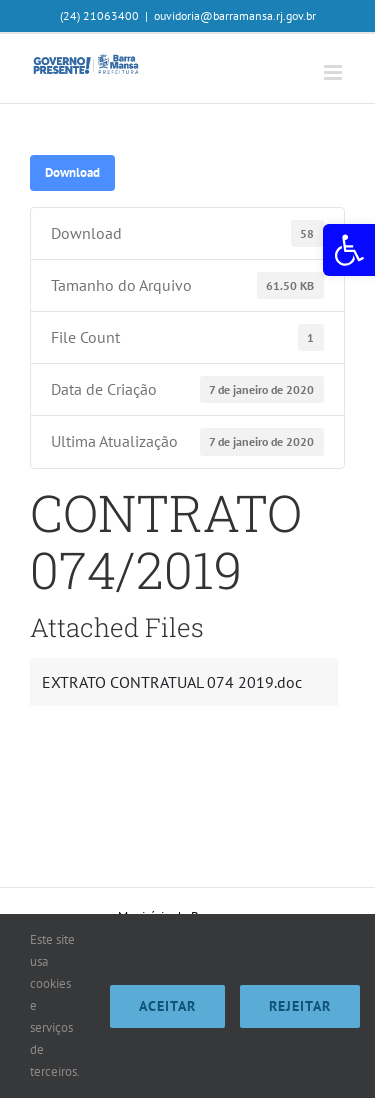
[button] (349, 250)
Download (72, 172)
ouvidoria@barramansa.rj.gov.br (235, 15)
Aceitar (167, 1006)
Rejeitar (300, 1006)
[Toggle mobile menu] (334, 72)
